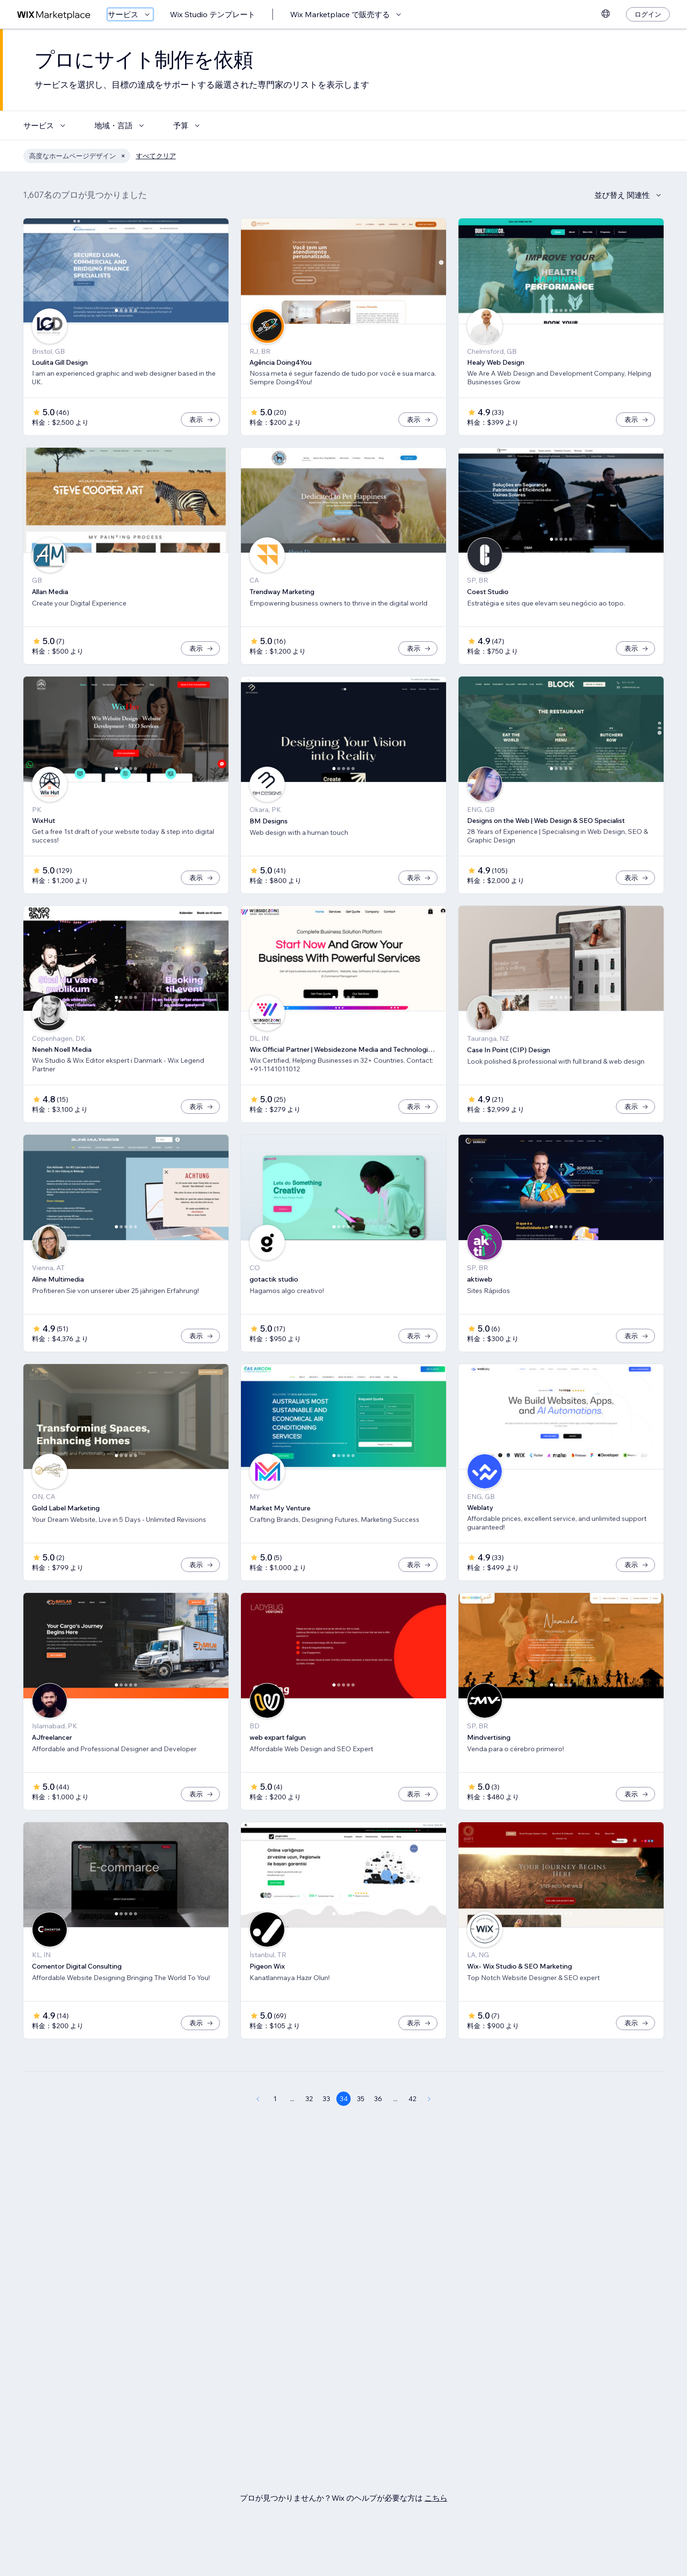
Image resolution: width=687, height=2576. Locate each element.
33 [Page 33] (326, 2098)
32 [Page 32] (309, 2098)
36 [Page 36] (378, 2098)
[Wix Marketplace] (54, 14)
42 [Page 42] (412, 2098)
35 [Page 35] (360, 2098)
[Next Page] (429, 2099)
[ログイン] (648, 14)
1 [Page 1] (275, 2098)
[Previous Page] (257, 2099)
